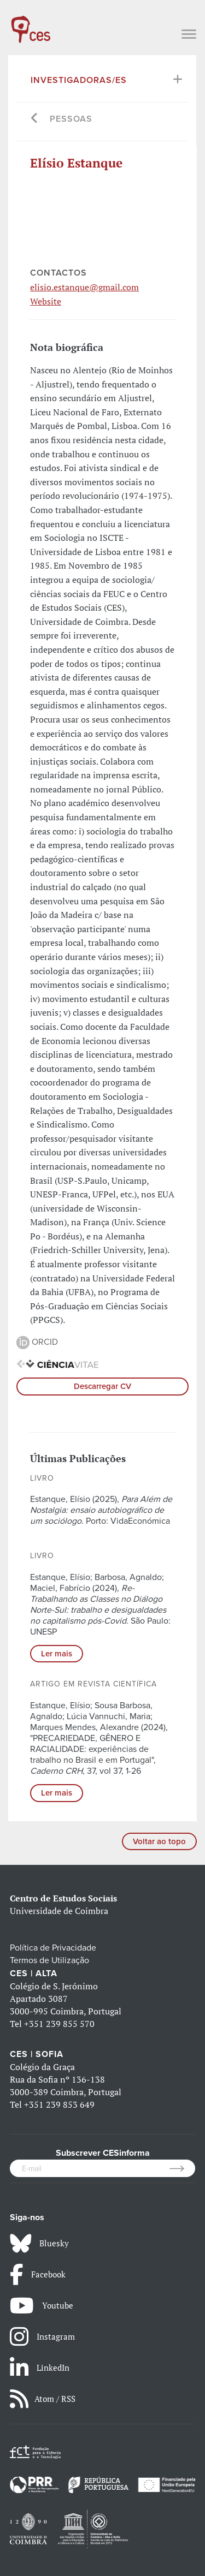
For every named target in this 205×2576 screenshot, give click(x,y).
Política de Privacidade (53, 1947)
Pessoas (71, 119)
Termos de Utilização (49, 1960)
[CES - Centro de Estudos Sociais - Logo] (30, 24)
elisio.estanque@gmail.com (84, 287)
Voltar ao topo (159, 1841)
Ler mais (56, 1654)
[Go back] (35, 119)
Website (45, 301)
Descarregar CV (102, 1386)
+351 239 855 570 (59, 2024)
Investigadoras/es (79, 80)
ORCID (37, 1342)
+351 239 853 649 (59, 2104)
